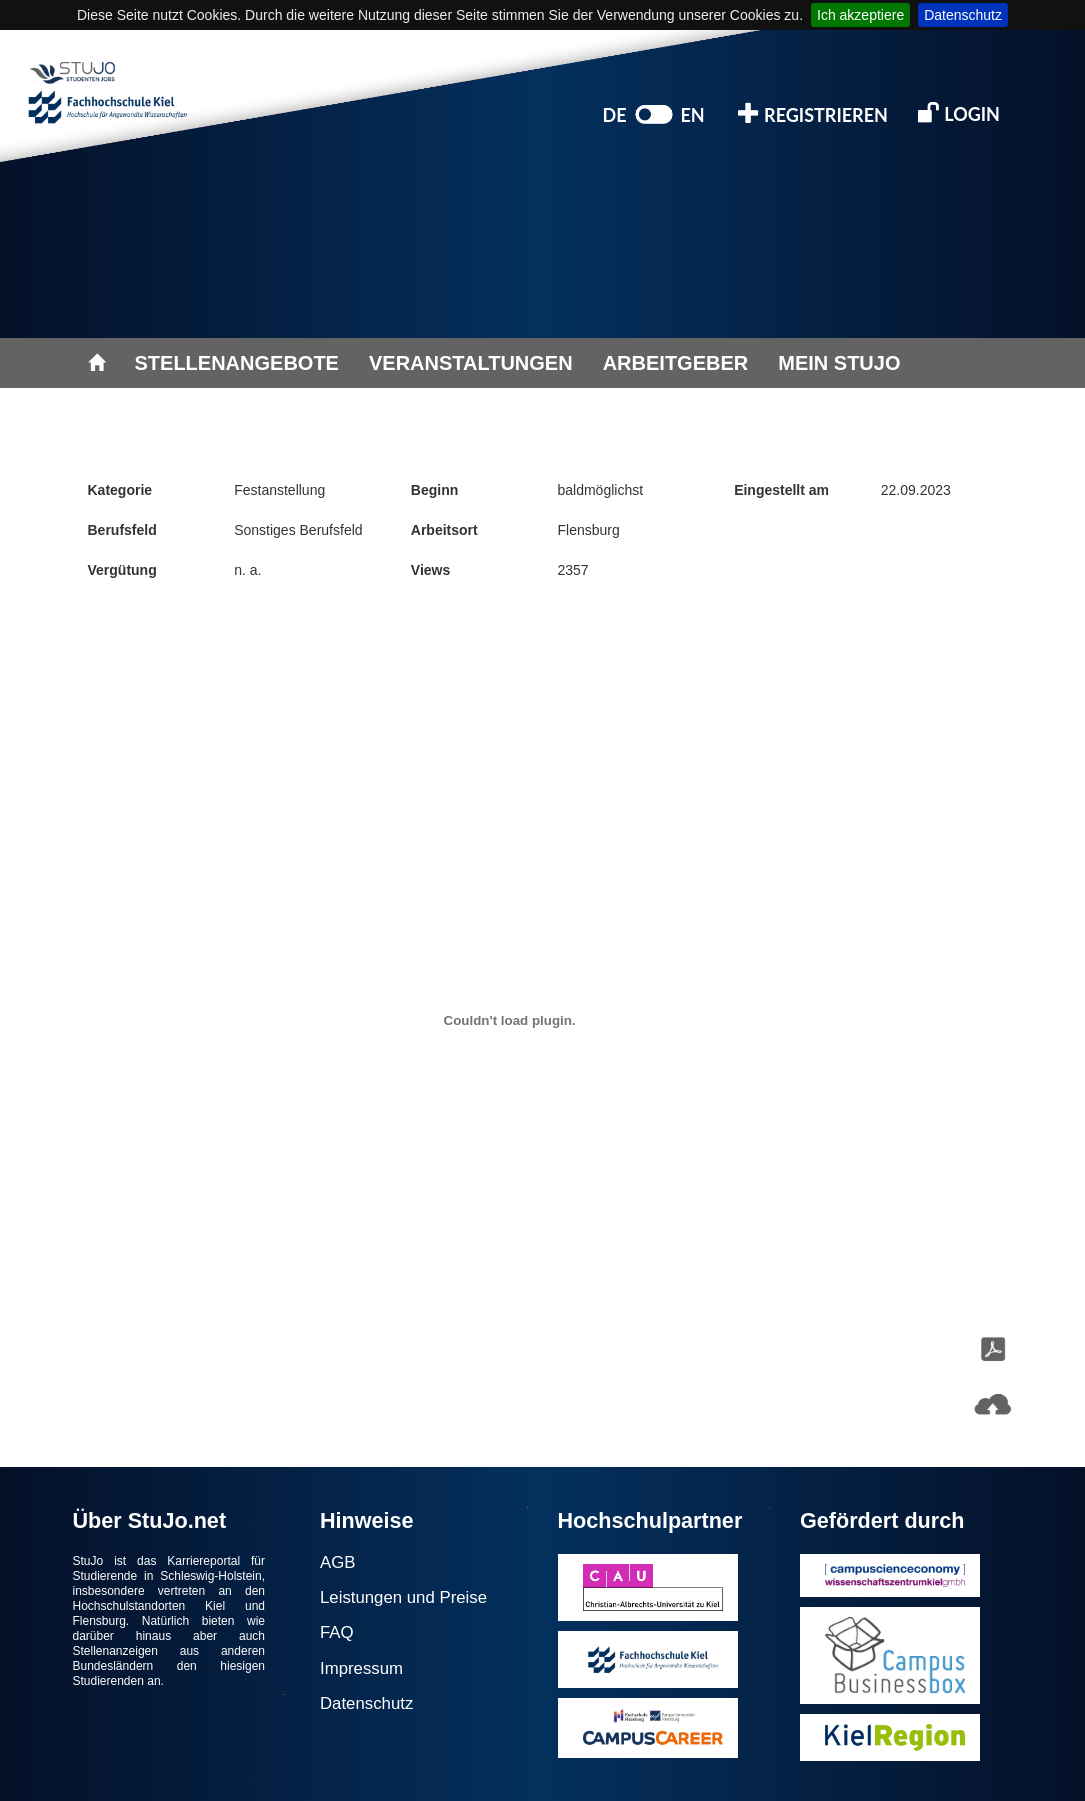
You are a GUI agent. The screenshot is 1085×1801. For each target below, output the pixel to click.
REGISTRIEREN (813, 113)
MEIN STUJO (839, 363)
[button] (993, 1405)
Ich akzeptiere (860, 15)
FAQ (337, 1632)
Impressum (361, 1668)
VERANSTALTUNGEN (471, 363)
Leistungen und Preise (403, 1597)
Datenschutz (963, 15)
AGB (337, 1562)
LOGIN (959, 112)
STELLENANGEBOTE (237, 363)
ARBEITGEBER (676, 363)
